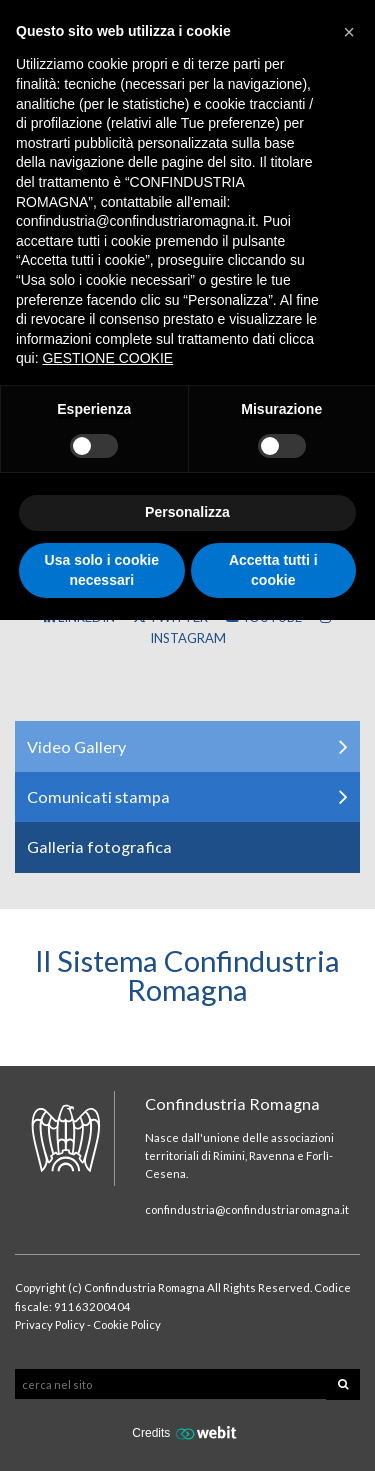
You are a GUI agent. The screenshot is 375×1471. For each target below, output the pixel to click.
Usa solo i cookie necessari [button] (102, 570)
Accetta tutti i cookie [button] (273, 570)
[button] (349, 32)
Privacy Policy (50, 1324)
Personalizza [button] (187, 512)
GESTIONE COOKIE (107, 358)
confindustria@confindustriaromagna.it (247, 1209)
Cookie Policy (127, 1324)
